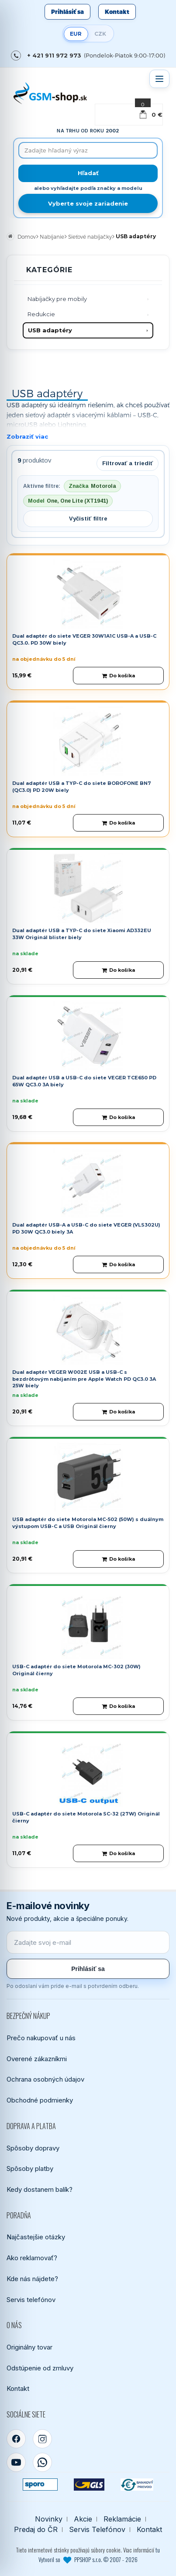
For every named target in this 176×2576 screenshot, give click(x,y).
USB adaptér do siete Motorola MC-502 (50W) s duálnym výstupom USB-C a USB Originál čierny (87, 1522)
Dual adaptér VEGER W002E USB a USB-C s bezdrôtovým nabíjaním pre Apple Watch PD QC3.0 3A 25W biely (84, 1379)
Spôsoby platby (30, 2168)
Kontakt (117, 11)
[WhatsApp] (42, 2462)
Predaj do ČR (36, 2529)
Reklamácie (122, 2519)
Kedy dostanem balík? (39, 2189)
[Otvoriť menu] (159, 79)
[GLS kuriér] (88, 2484)
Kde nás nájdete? (32, 2279)
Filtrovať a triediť (127, 463)
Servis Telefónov (97, 2529)
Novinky (48, 2519)
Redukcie (41, 314)
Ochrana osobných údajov (45, 2079)
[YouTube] (16, 2462)
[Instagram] (42, 2438)
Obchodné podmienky (40, 2100)
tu (157, 2550)
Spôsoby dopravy (33, 2148)
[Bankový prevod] (137, 2484)
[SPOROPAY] (40, 2484)
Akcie (83, 2519)
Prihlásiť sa (67, 11)
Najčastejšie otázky (36, 2237)
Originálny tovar (29, 2347)
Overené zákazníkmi (37, 2059)
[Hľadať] (88, 173)
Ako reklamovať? (32, 2258)
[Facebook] (16, 2438)
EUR (76, 33)
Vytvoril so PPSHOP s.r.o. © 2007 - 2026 (88, 2559)
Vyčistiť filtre (88, 518)
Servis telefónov (31, 2299)
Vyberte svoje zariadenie (88, 203)
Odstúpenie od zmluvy (40, 2368)
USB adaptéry (50, 330)
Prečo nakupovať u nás (41, 2038)
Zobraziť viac (27, 436)
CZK (100, 33)
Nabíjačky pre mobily (57, 298)
